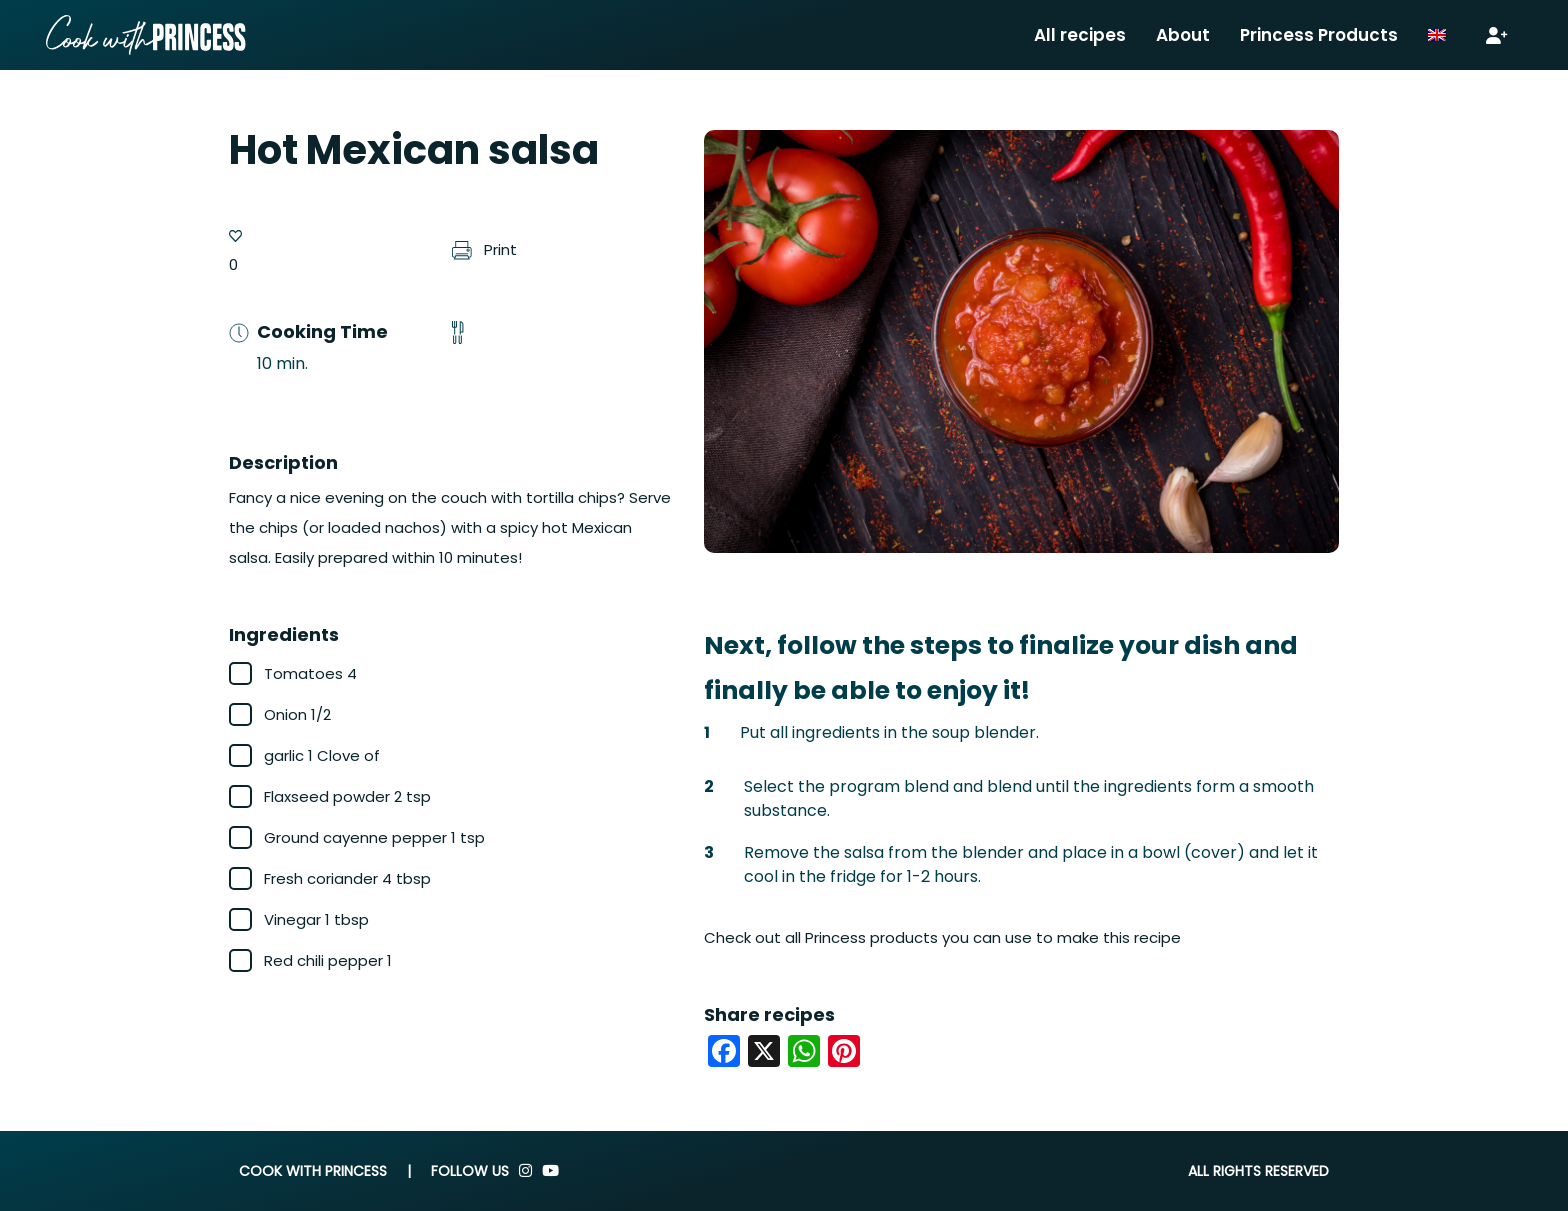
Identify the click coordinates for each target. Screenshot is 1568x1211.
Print (485, 249)
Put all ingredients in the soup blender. (889, 732)
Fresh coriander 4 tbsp (347, 878)
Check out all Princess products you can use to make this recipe (942, 937)
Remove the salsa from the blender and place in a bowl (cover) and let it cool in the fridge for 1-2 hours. (1031, 864)
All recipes (1080, 35)
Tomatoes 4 (310, 673)
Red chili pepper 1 (328, 960)
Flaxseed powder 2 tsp (347, 796)
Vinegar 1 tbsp (316, 919)
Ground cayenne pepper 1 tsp (374, 837)
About (1183, 35)
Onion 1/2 (297, 714)
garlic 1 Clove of (322, 755)
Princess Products (1319, 35)
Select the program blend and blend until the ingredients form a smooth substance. (1029, 798)
